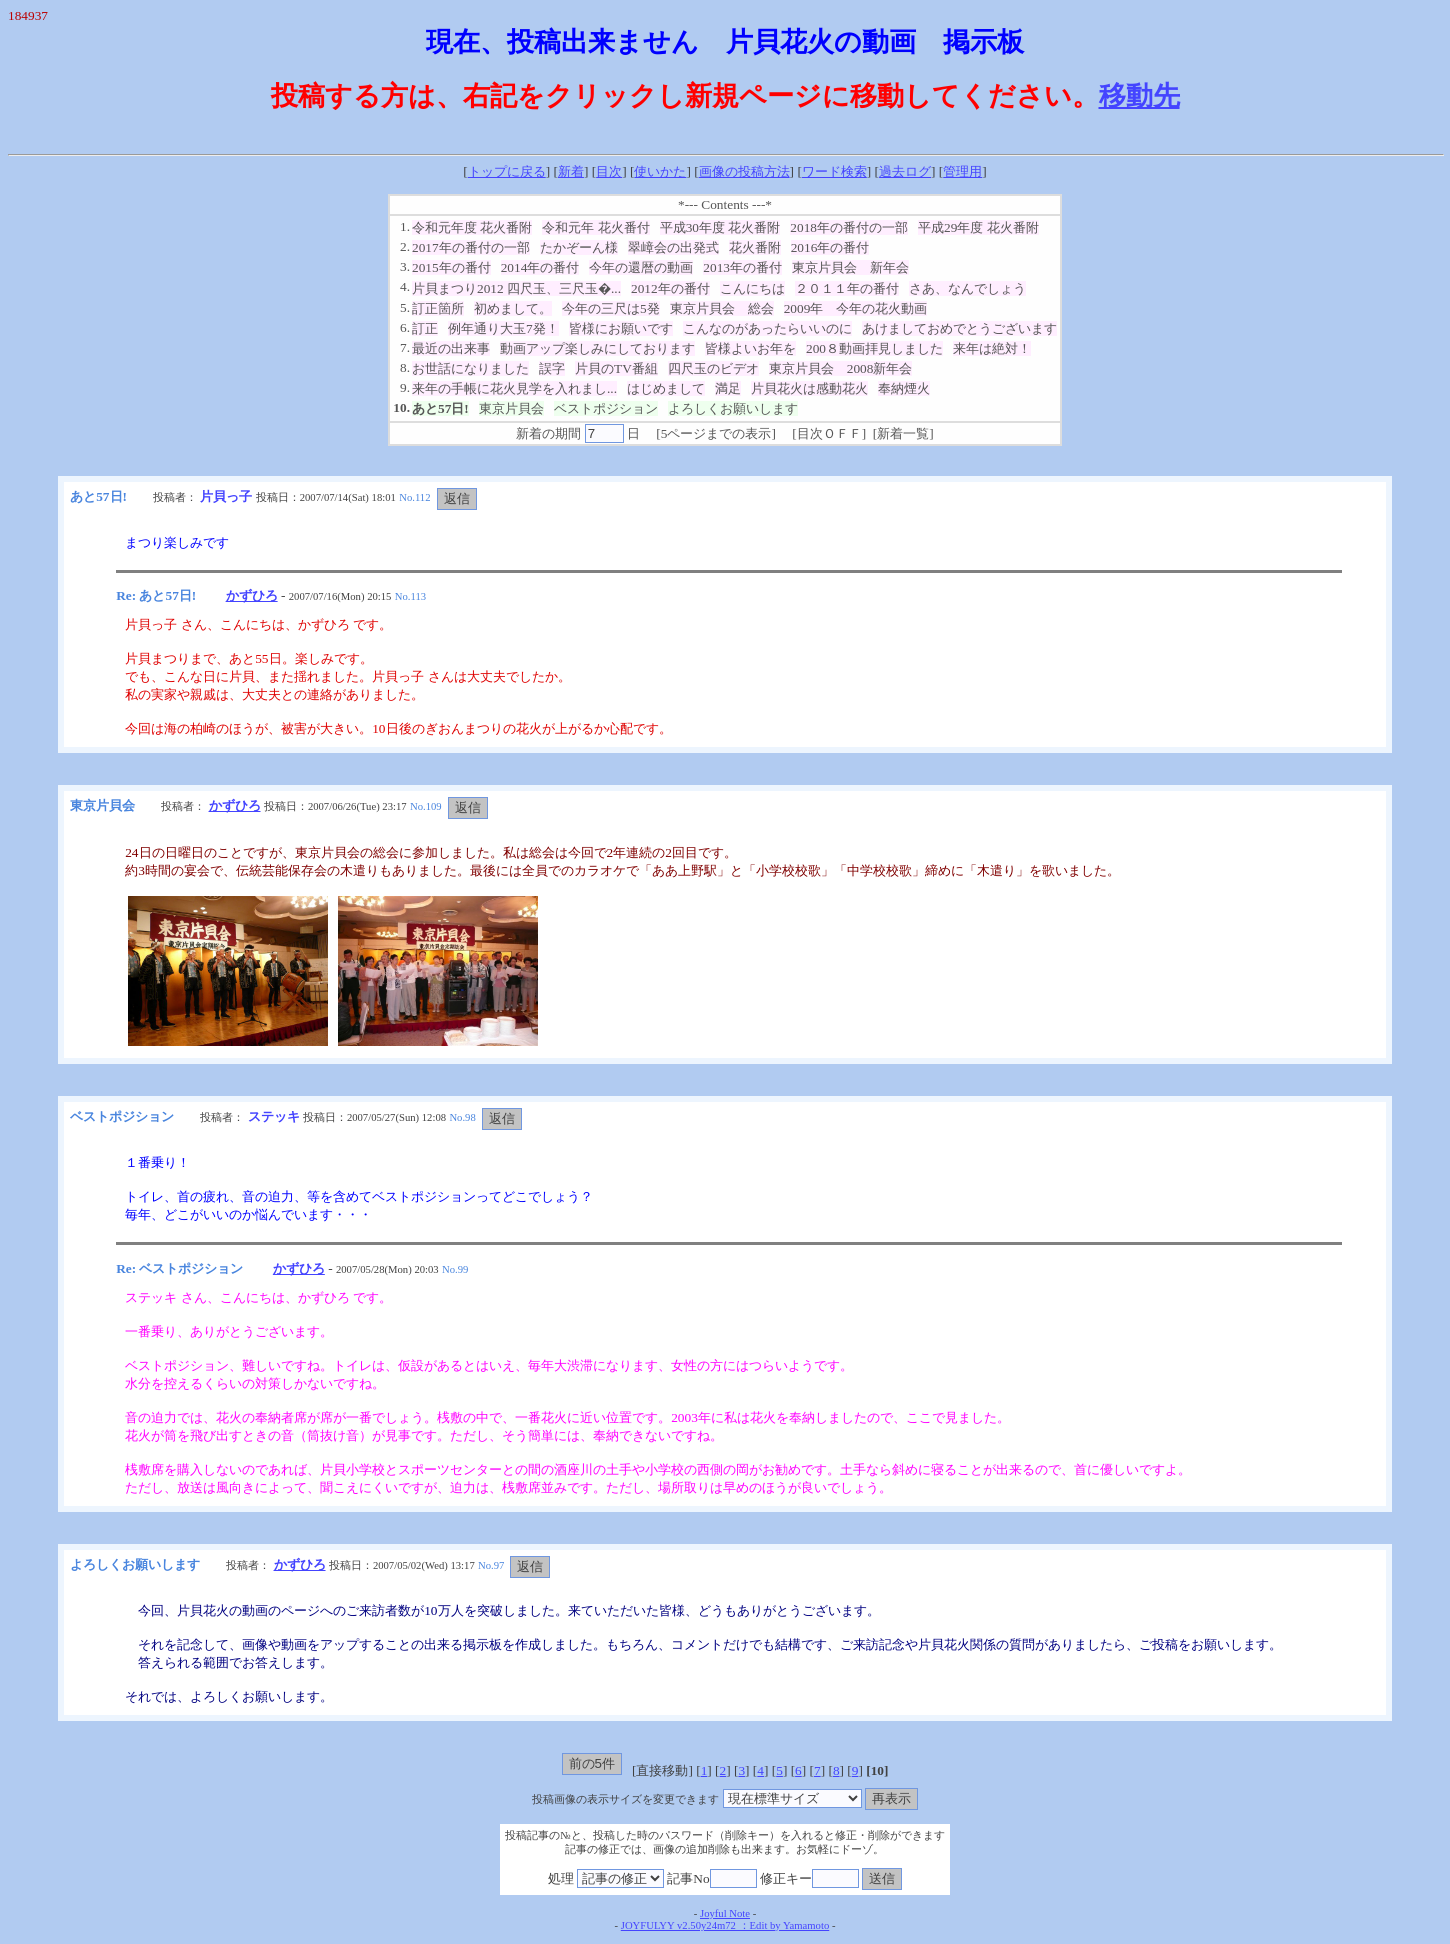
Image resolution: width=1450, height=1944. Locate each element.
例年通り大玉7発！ (503, 328)
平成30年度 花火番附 (720, 227)
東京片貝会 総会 (722, 308)
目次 (609, 171)
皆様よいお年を (750, 348)
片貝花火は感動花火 (809, 388)
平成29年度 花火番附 (978, 227)
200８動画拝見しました (874, 348)
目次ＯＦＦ (829, 433)
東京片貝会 (511, 408)
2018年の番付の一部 (849, 227)
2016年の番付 (830, 247)
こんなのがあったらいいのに (767, 328)
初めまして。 (513, 308)
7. (405, 347)
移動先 (1139, 96)
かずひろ (252, 595)
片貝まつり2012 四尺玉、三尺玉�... (516, 288)
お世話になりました (470, 368)
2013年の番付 (742, 267)
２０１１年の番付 (847, 288)
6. (405, 327)
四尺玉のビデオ (713, 368)
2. (405, 246)
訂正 (425, 328)
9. (405, 387)
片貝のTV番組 (616, 368)
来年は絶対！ (992, 348)
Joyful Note (725, 1913)
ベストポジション (606, 408)
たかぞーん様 (579, 247)
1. (405, 226)
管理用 (962, 171)
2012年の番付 (670, 288)
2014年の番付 (540, 267)
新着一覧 (903, 433)
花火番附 (755, 247)
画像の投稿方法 (744, 171)
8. (405, 367)
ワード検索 (834, 171)
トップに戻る (507, 171)
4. (405, 286)
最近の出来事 (451, 348)
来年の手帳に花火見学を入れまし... (514, 388)
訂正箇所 (438, 308)
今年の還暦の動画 (641, 267)
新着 (571, 171)
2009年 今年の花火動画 (856, 308)
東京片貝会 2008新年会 (841, 368)
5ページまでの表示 (716, 433)
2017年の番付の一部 (471, 247)
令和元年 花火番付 (595, 227)
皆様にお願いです (621, 328)
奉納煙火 (904, 388)
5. (405, 307)
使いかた (660, 171)
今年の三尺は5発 (611, 308)
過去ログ (905, 171)
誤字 (552, 368)
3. (405, 266)
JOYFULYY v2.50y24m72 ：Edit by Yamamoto (725, 1925)
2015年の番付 (451, 267)
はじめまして (666, 388)
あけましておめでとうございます (959, 328)
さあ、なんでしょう (967, 288)
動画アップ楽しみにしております (597, 348)
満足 (728, 388)
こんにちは (752, 288)
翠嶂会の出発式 (673, 247)
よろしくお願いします (733, 408)
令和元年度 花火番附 (472, 227)
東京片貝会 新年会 (850, 267)
